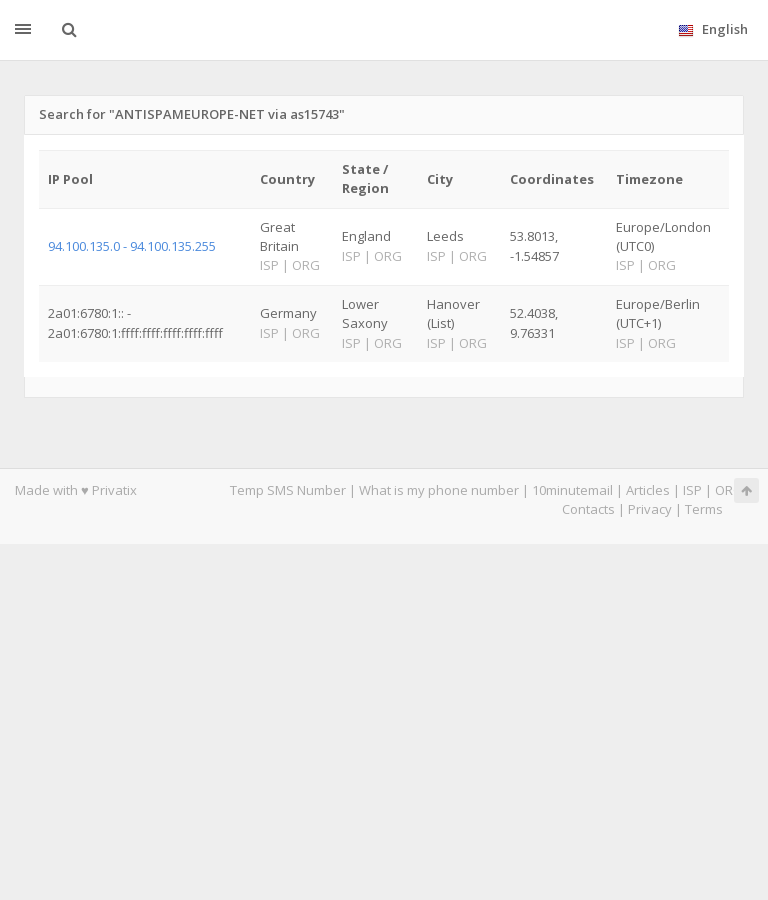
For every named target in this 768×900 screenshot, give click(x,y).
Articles (648, 490)
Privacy (650, 509)
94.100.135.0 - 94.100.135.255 (132, 246)
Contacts (588, 509)
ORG (729, 490)
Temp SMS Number (288, 490)
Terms (704, 509)
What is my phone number (439, 490)
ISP (694, 490)
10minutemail (572, 490)
